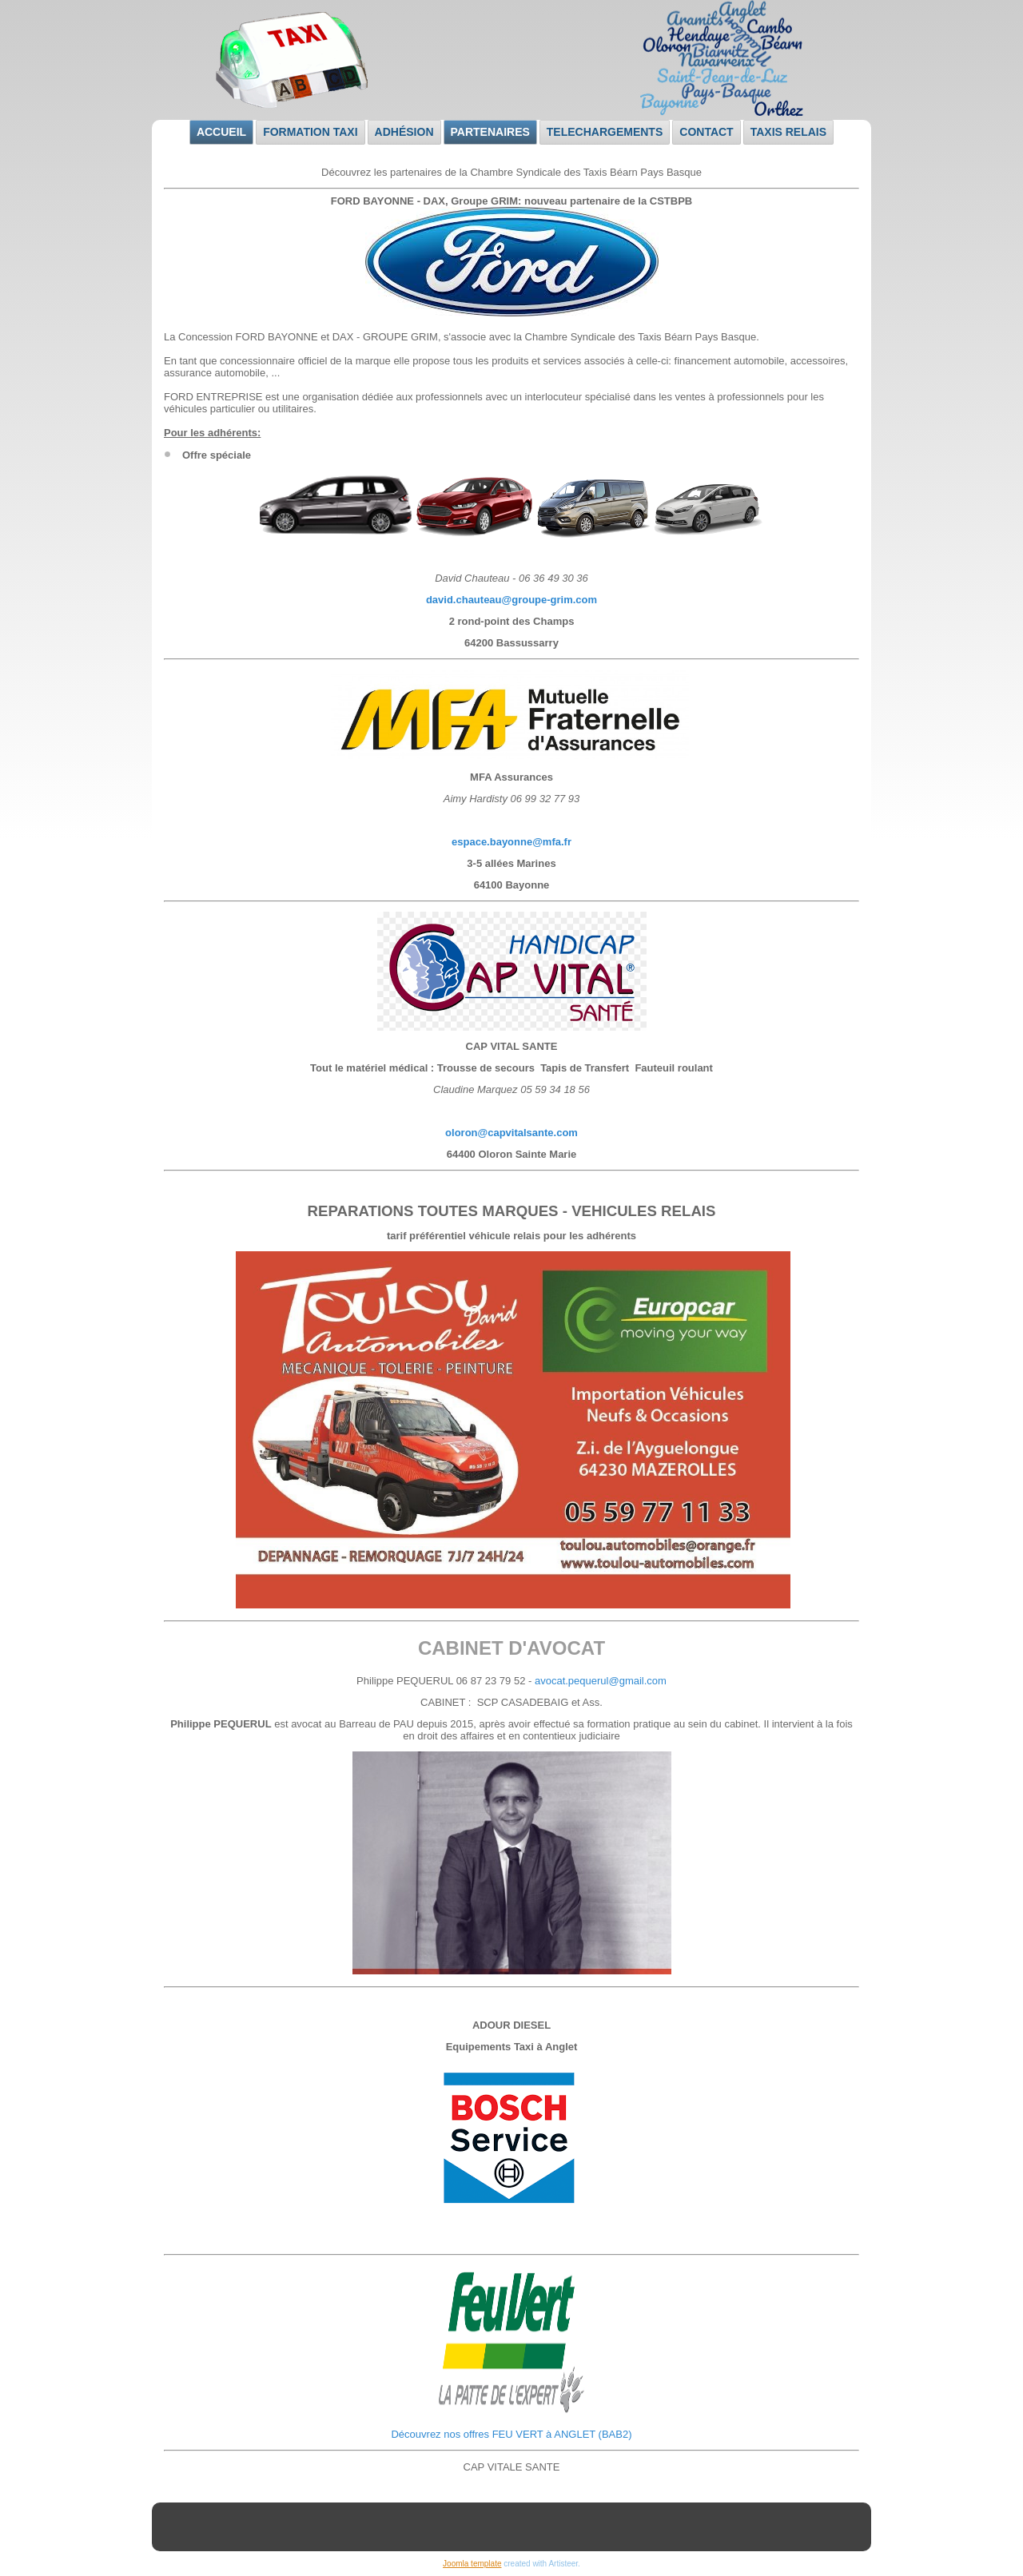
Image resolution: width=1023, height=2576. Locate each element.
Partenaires (490, 131)
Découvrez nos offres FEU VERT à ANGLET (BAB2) (511, 2434)
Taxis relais (788, 131)
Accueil (221, 131)
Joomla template (472, 2563)
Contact (706, 131)
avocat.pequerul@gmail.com (601, 1681)
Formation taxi (310, 131)
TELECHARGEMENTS (605, 131)
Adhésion (404, 131)
